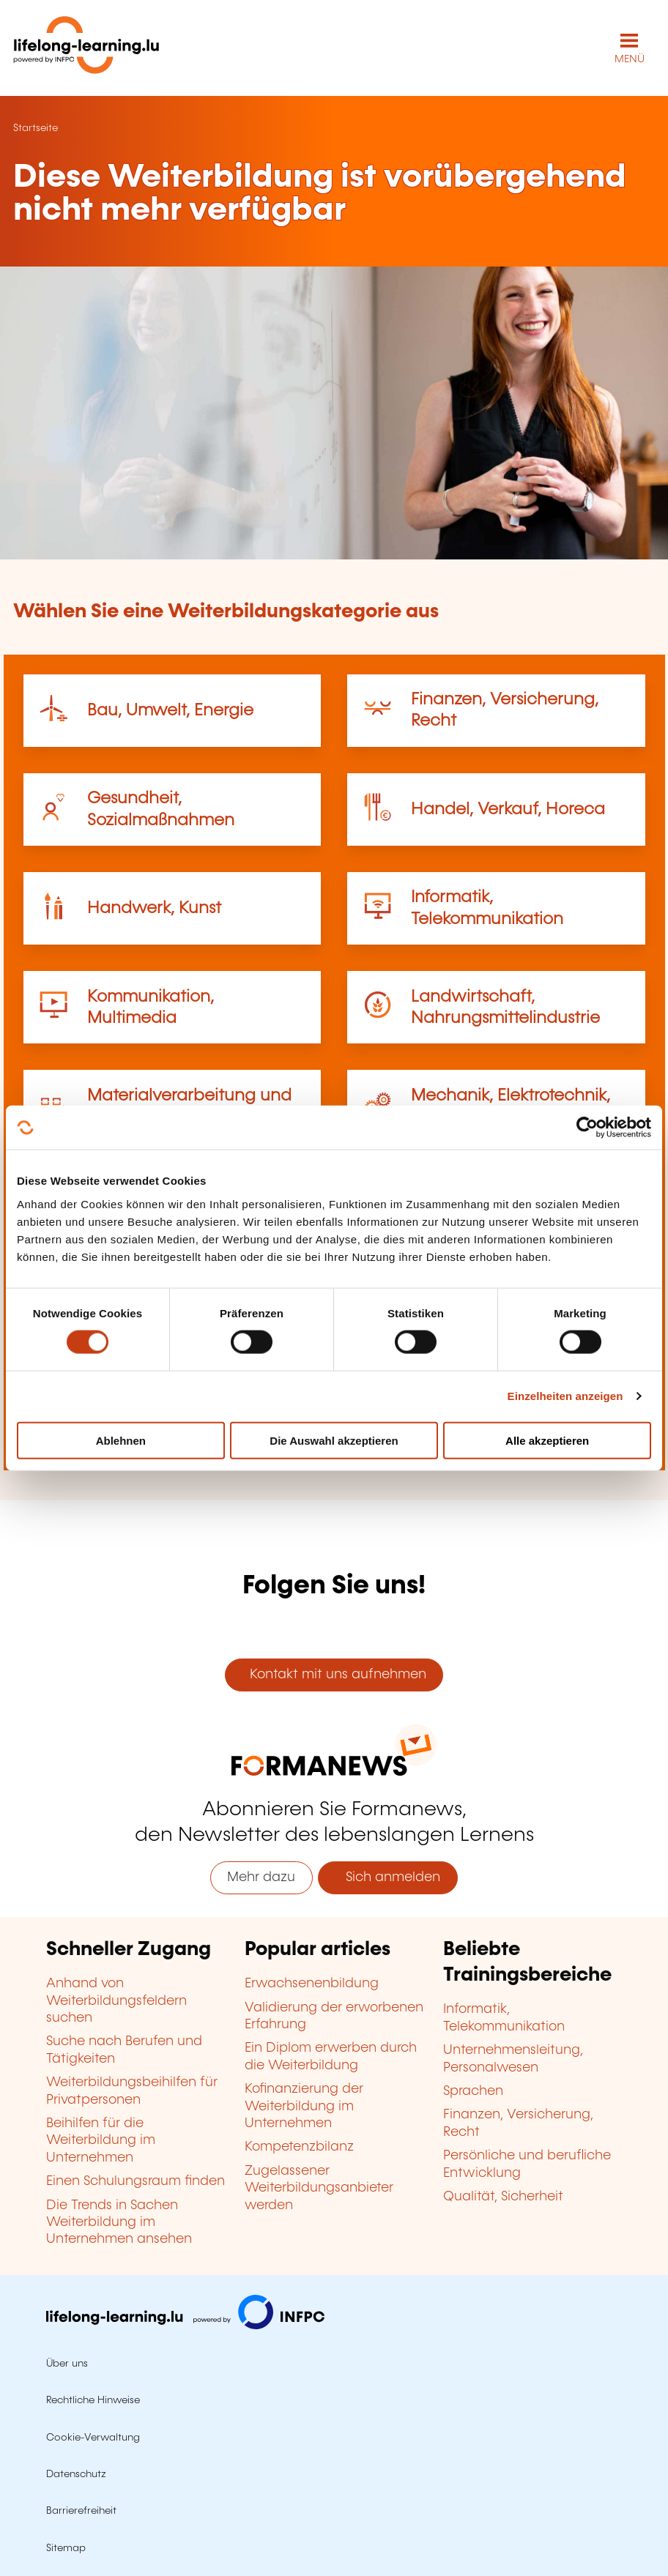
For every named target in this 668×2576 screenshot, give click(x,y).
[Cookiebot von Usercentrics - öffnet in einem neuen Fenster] (587, 1128)
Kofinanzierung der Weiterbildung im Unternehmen (304, 2106)
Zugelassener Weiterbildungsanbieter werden (319, 2188)
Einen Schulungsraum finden (135, 2181)
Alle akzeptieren (547, 1440)
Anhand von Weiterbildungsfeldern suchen (116, 2001)
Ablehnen (121, 1440)
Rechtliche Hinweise (93, 2400)
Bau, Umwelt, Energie (170, 710)
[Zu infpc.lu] (185, 2325)
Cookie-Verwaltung (93, 2437)
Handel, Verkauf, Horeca (508, 809)
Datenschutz (76, 2474)
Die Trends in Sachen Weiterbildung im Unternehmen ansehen (119, 2222)
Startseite (35, 128)
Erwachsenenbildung (312, 1983)
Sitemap (66, 2548)
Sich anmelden (387, 1877)
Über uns (67, 2364)
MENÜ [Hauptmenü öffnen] (630, 59)
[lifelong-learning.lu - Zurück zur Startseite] (86, 48)
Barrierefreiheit (81, 2511)
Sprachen (473, 2091)
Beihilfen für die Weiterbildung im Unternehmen (100, 2140)
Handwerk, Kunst (154, 908)
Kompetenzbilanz (299, 2147)
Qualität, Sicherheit (503, 2196)
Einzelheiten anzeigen (565, 1396)
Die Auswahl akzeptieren (334, 1440)
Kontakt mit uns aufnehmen (334, 1674)
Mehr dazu (261, 1877)
